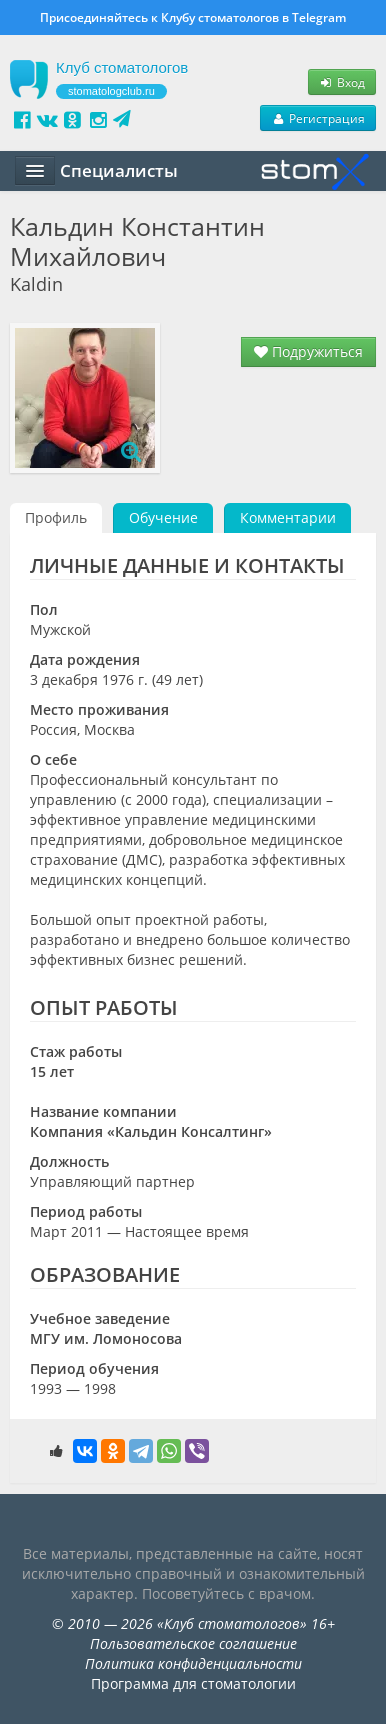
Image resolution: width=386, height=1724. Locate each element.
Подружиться (308, 351)
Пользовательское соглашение (193, 1643)
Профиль (56, 517)
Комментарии (288, 517)
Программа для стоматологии (193, 1683)
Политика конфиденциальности (193, 1663)
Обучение (163, 517)
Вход (342, 82)
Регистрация (318, 118)
